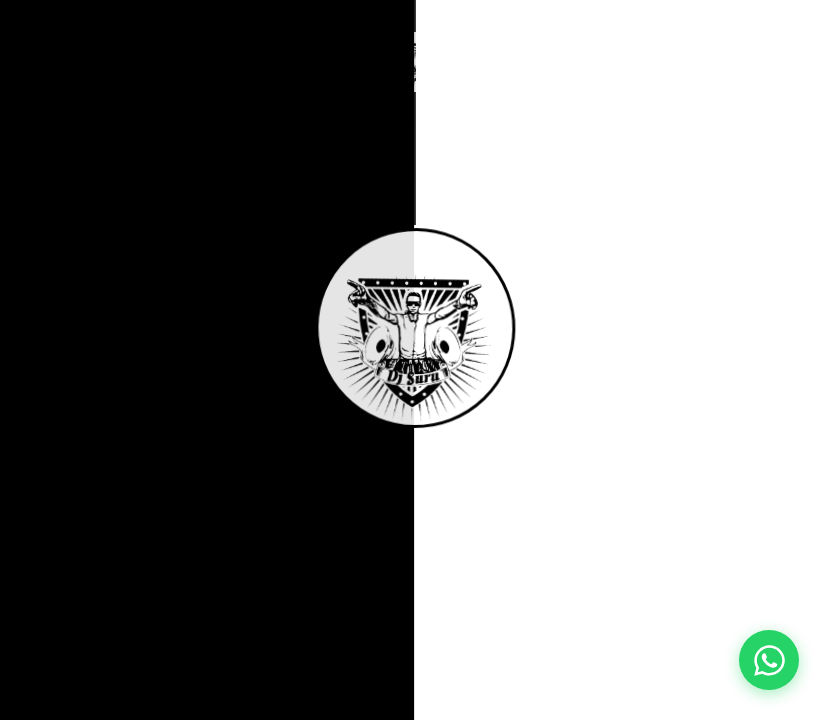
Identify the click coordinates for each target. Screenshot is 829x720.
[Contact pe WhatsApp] (769, 660)
